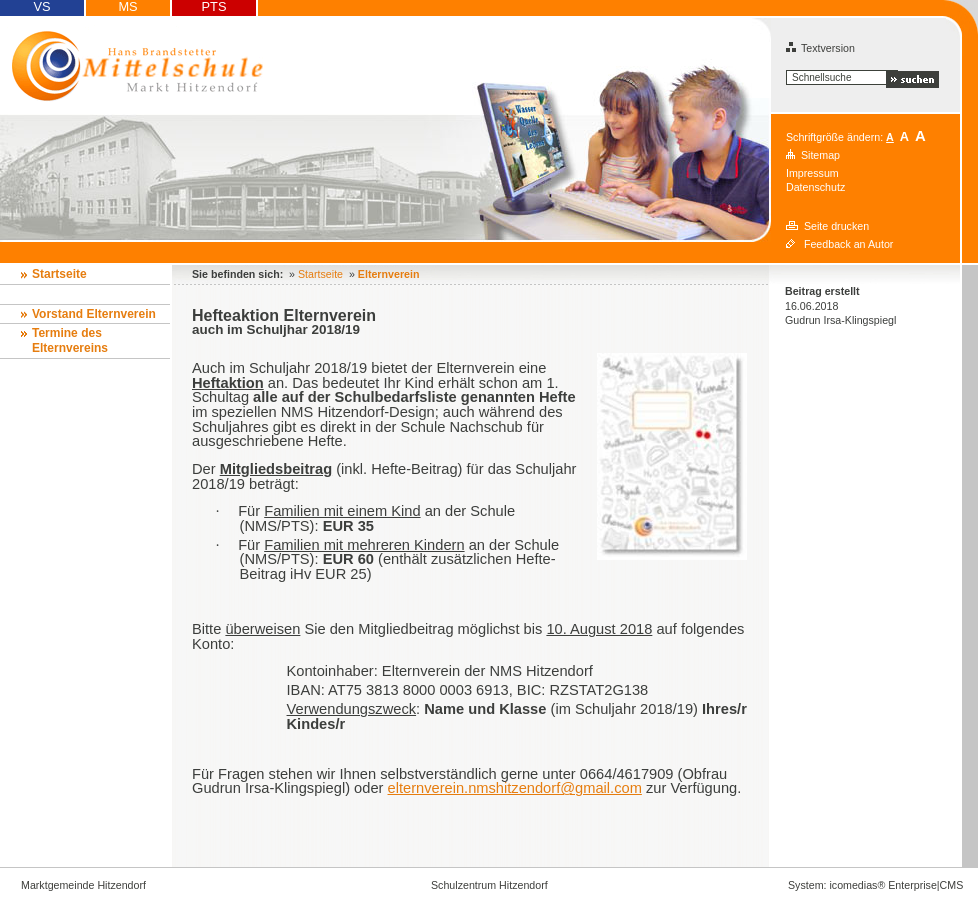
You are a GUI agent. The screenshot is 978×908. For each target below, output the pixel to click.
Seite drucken (836, 226)
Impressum (812, 173)
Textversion (820, 48)
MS (127, 7)
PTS (214, 7)
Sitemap (820, 155)
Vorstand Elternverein (94, 314)
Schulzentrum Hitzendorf (489, 885)
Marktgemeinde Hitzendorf (83, 885)
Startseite (59, 274)
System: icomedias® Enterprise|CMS (875, 885)
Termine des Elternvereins (70, 340)
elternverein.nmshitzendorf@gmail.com (515, 788)
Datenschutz (815, 187)
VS (41, 7)
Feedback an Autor (848, 244)
